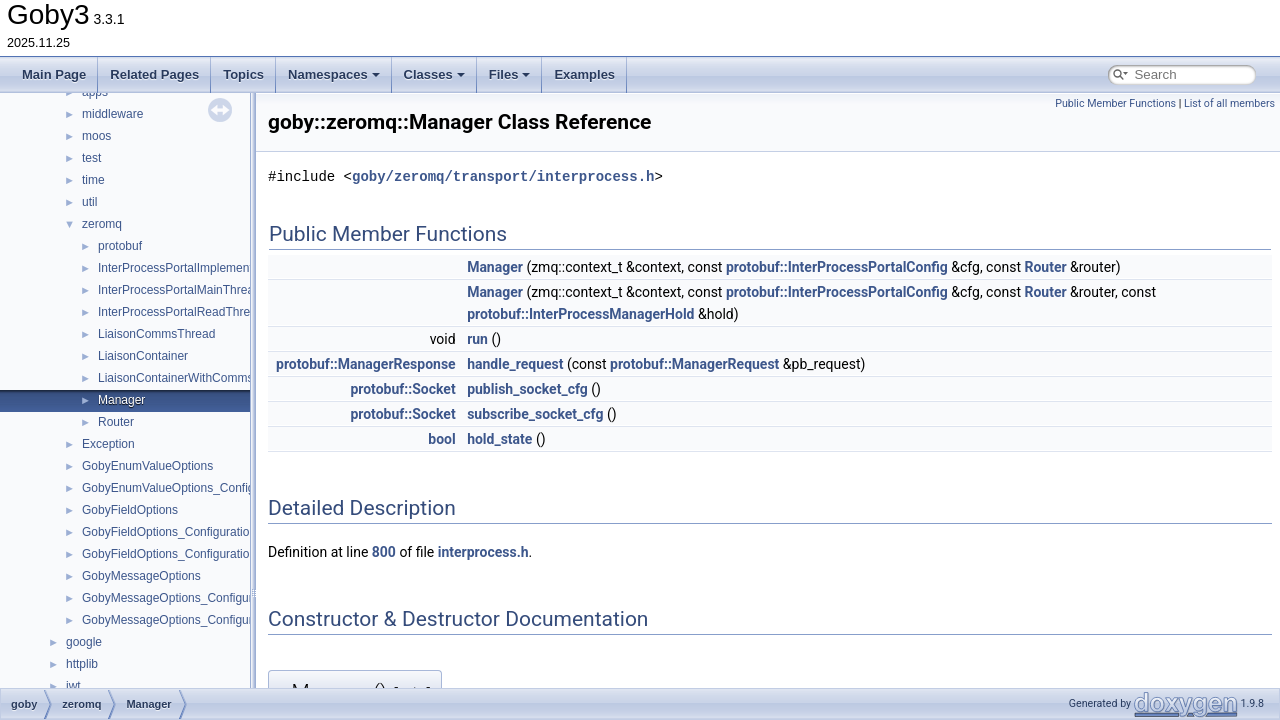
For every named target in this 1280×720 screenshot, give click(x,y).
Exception (108, 444)
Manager (121, 400)
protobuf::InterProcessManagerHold (580, 314)
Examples (584, 74)
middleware (112, 114)
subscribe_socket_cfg (535, 414)
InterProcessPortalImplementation (188, 268)
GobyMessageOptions (141, 576)
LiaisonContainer (143, 356)
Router (116, 422)
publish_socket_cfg (527, 389)
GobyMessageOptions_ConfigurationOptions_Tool (215, 620)
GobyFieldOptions (130, 510)
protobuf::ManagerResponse (366, 364)
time (93, 180)
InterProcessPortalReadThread (180, 312)
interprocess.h (483, 552)
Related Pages (154, 74)
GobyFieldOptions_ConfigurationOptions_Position (214, 554)
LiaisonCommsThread (156, 334)
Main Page (54, 74)
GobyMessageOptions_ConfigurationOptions (201, 598)
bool (441, 439)
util (89, 202)
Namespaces (334, 74)
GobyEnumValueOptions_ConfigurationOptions (207, 488)
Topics (243, 74)
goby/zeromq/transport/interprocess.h (503, 176)
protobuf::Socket (402, 389)
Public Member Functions (1115, 103)
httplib (82, 664)
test (91, 158)
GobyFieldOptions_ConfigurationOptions (189, 532)
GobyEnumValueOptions (147, 466)
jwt (73, 686)
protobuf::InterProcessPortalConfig (837, 267)
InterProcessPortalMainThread (179, 290)
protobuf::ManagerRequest (694, 364)
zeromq (102, 224)
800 (384, 552)
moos (96, 136)
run (477, 339)
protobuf (120, 246)
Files (510, 74)
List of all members (1229, 103)
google (84, 642)
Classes (434, 74)
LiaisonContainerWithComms (175, 378)
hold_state (499, 439)
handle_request (515, 364)
